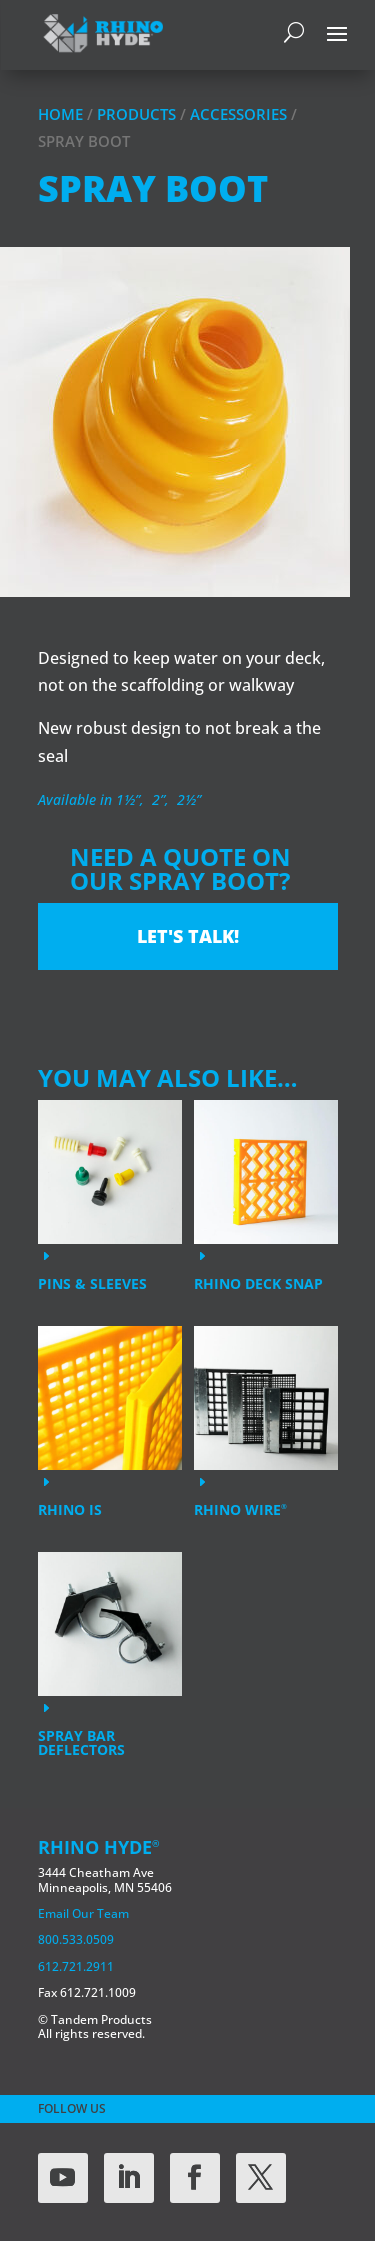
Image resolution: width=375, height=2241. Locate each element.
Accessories (238, 114)
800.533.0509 (76, 1939)
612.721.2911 (76, 1966)
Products (136, 114)
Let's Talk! (188, 936)
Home (60, 114)
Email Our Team (83, 1913)
